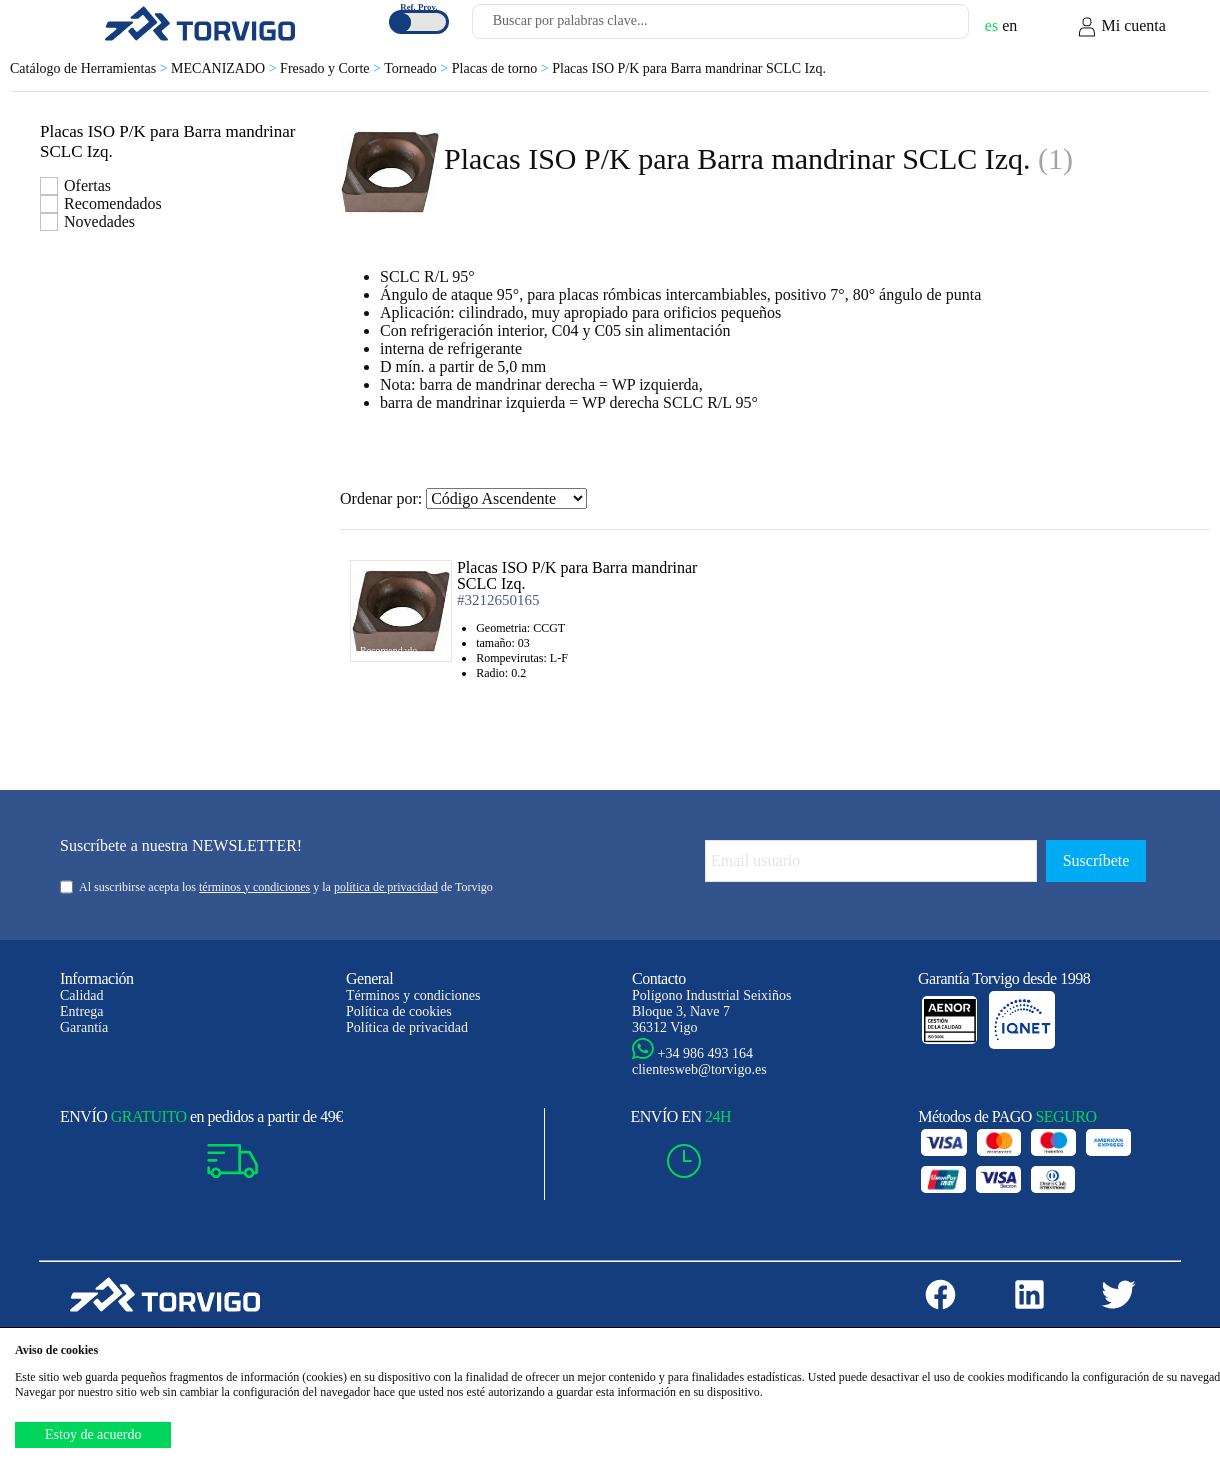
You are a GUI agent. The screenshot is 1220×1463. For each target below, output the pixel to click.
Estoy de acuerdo (93, 1434)
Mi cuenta (1121, 27)
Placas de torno (502, 68)
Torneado (418, 68)
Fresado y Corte (332, 68)
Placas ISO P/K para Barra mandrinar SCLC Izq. (689, 68)
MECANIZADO (225, 68)
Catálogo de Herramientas (90, 68)
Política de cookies (399, 1011)
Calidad (82, 995)
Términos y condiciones (413, 995)
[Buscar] (930, 27)
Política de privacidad (407, 1027)
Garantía (84, 1027)
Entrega (82, 1011)
